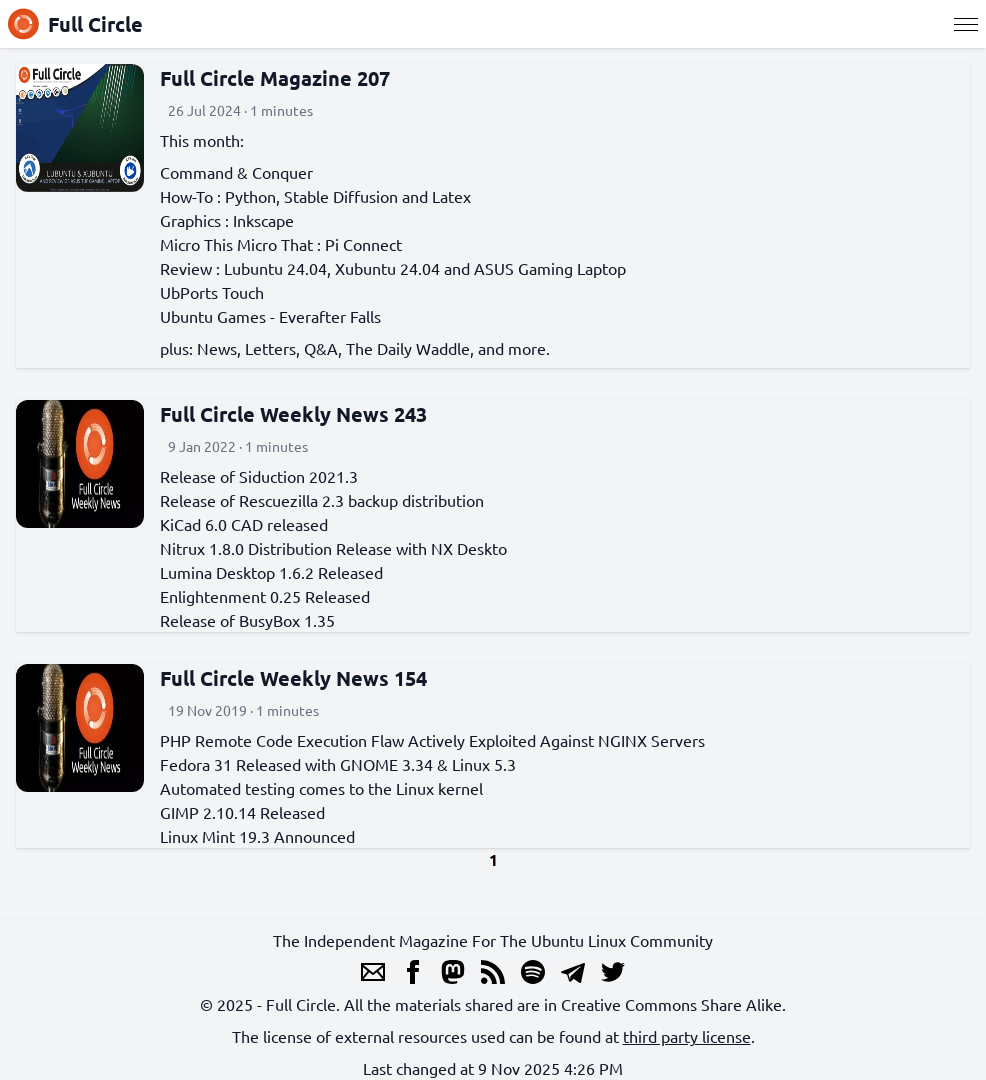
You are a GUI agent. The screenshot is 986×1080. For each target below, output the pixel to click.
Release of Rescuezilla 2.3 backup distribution (322, 500)
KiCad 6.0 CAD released (244, 524)
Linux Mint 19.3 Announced (257, 836)
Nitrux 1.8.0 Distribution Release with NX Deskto (333, 548)
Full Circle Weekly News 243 (293, 414)
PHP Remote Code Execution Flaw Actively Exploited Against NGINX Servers (432, 740)
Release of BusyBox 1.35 (247, 620)
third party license (687, 1036)
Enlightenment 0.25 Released (265, 596)
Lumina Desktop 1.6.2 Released (271, 572)
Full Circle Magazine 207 (275, 78)
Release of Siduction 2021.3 (259, 476)
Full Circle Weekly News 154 (293, 678)
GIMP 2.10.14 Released (242, 812)
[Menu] (966, 24)
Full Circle (75, 24)
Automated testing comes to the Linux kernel (321, 788)
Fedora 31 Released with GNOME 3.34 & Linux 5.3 (338, 764)
